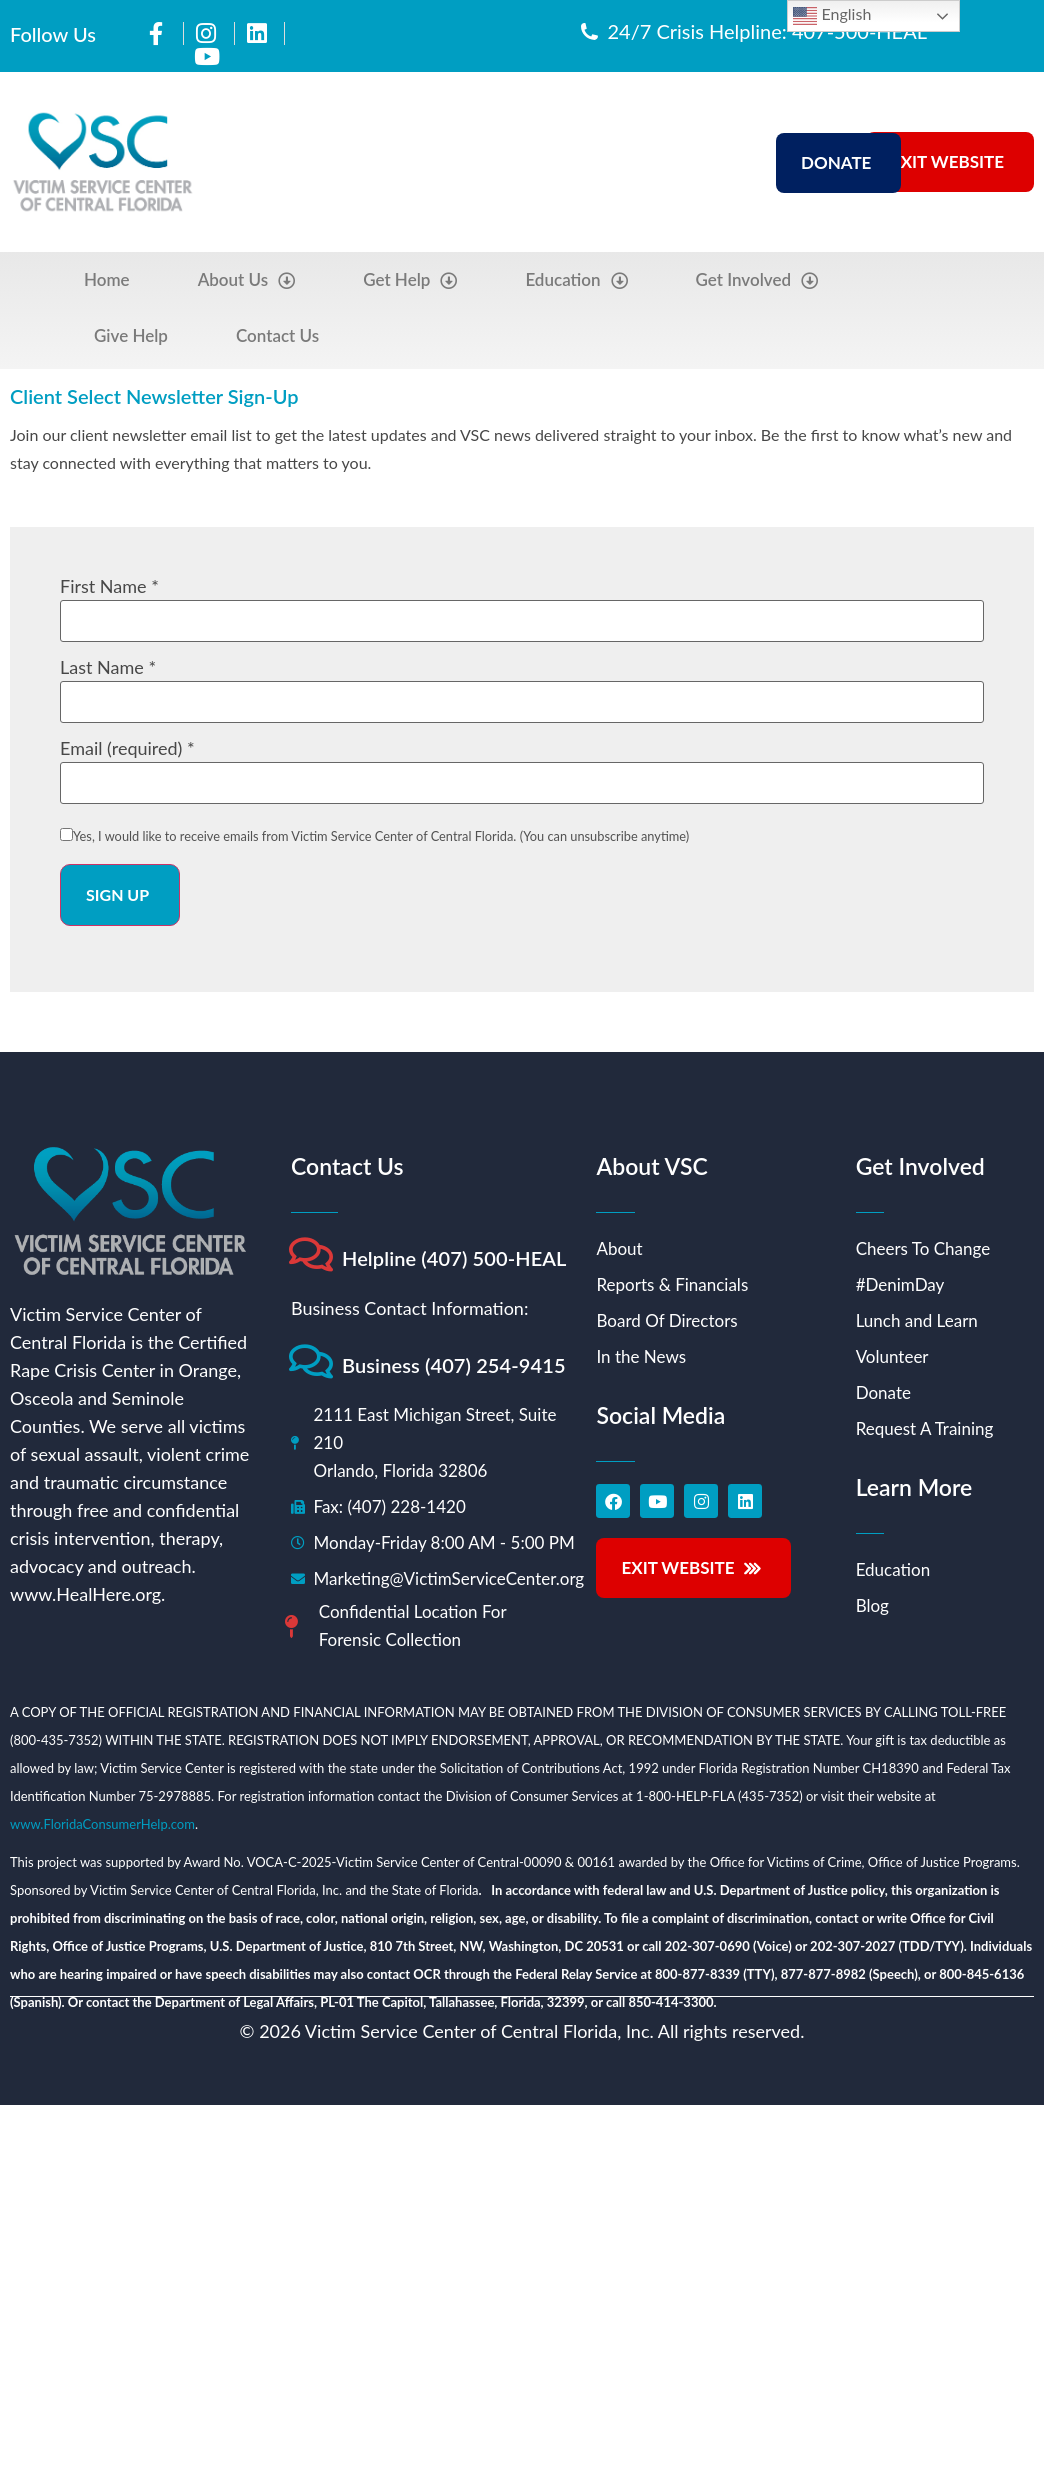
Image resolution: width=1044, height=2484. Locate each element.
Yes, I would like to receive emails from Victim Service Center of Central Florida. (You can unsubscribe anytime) (381, 836)
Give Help (131, 335)
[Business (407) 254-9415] (310, 1361)
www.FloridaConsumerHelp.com (102, 1824)
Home (107, 279)
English (832, 16)
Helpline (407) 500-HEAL (454, 1258)
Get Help (410, 280)
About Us (247, 280)
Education (576, 280)
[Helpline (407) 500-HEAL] (310, 1254)
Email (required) (127, 748)
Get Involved (757, 280)
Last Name (108, 667)
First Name (109, 586)
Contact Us (277, 335)
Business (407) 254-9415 (454, 1365)
